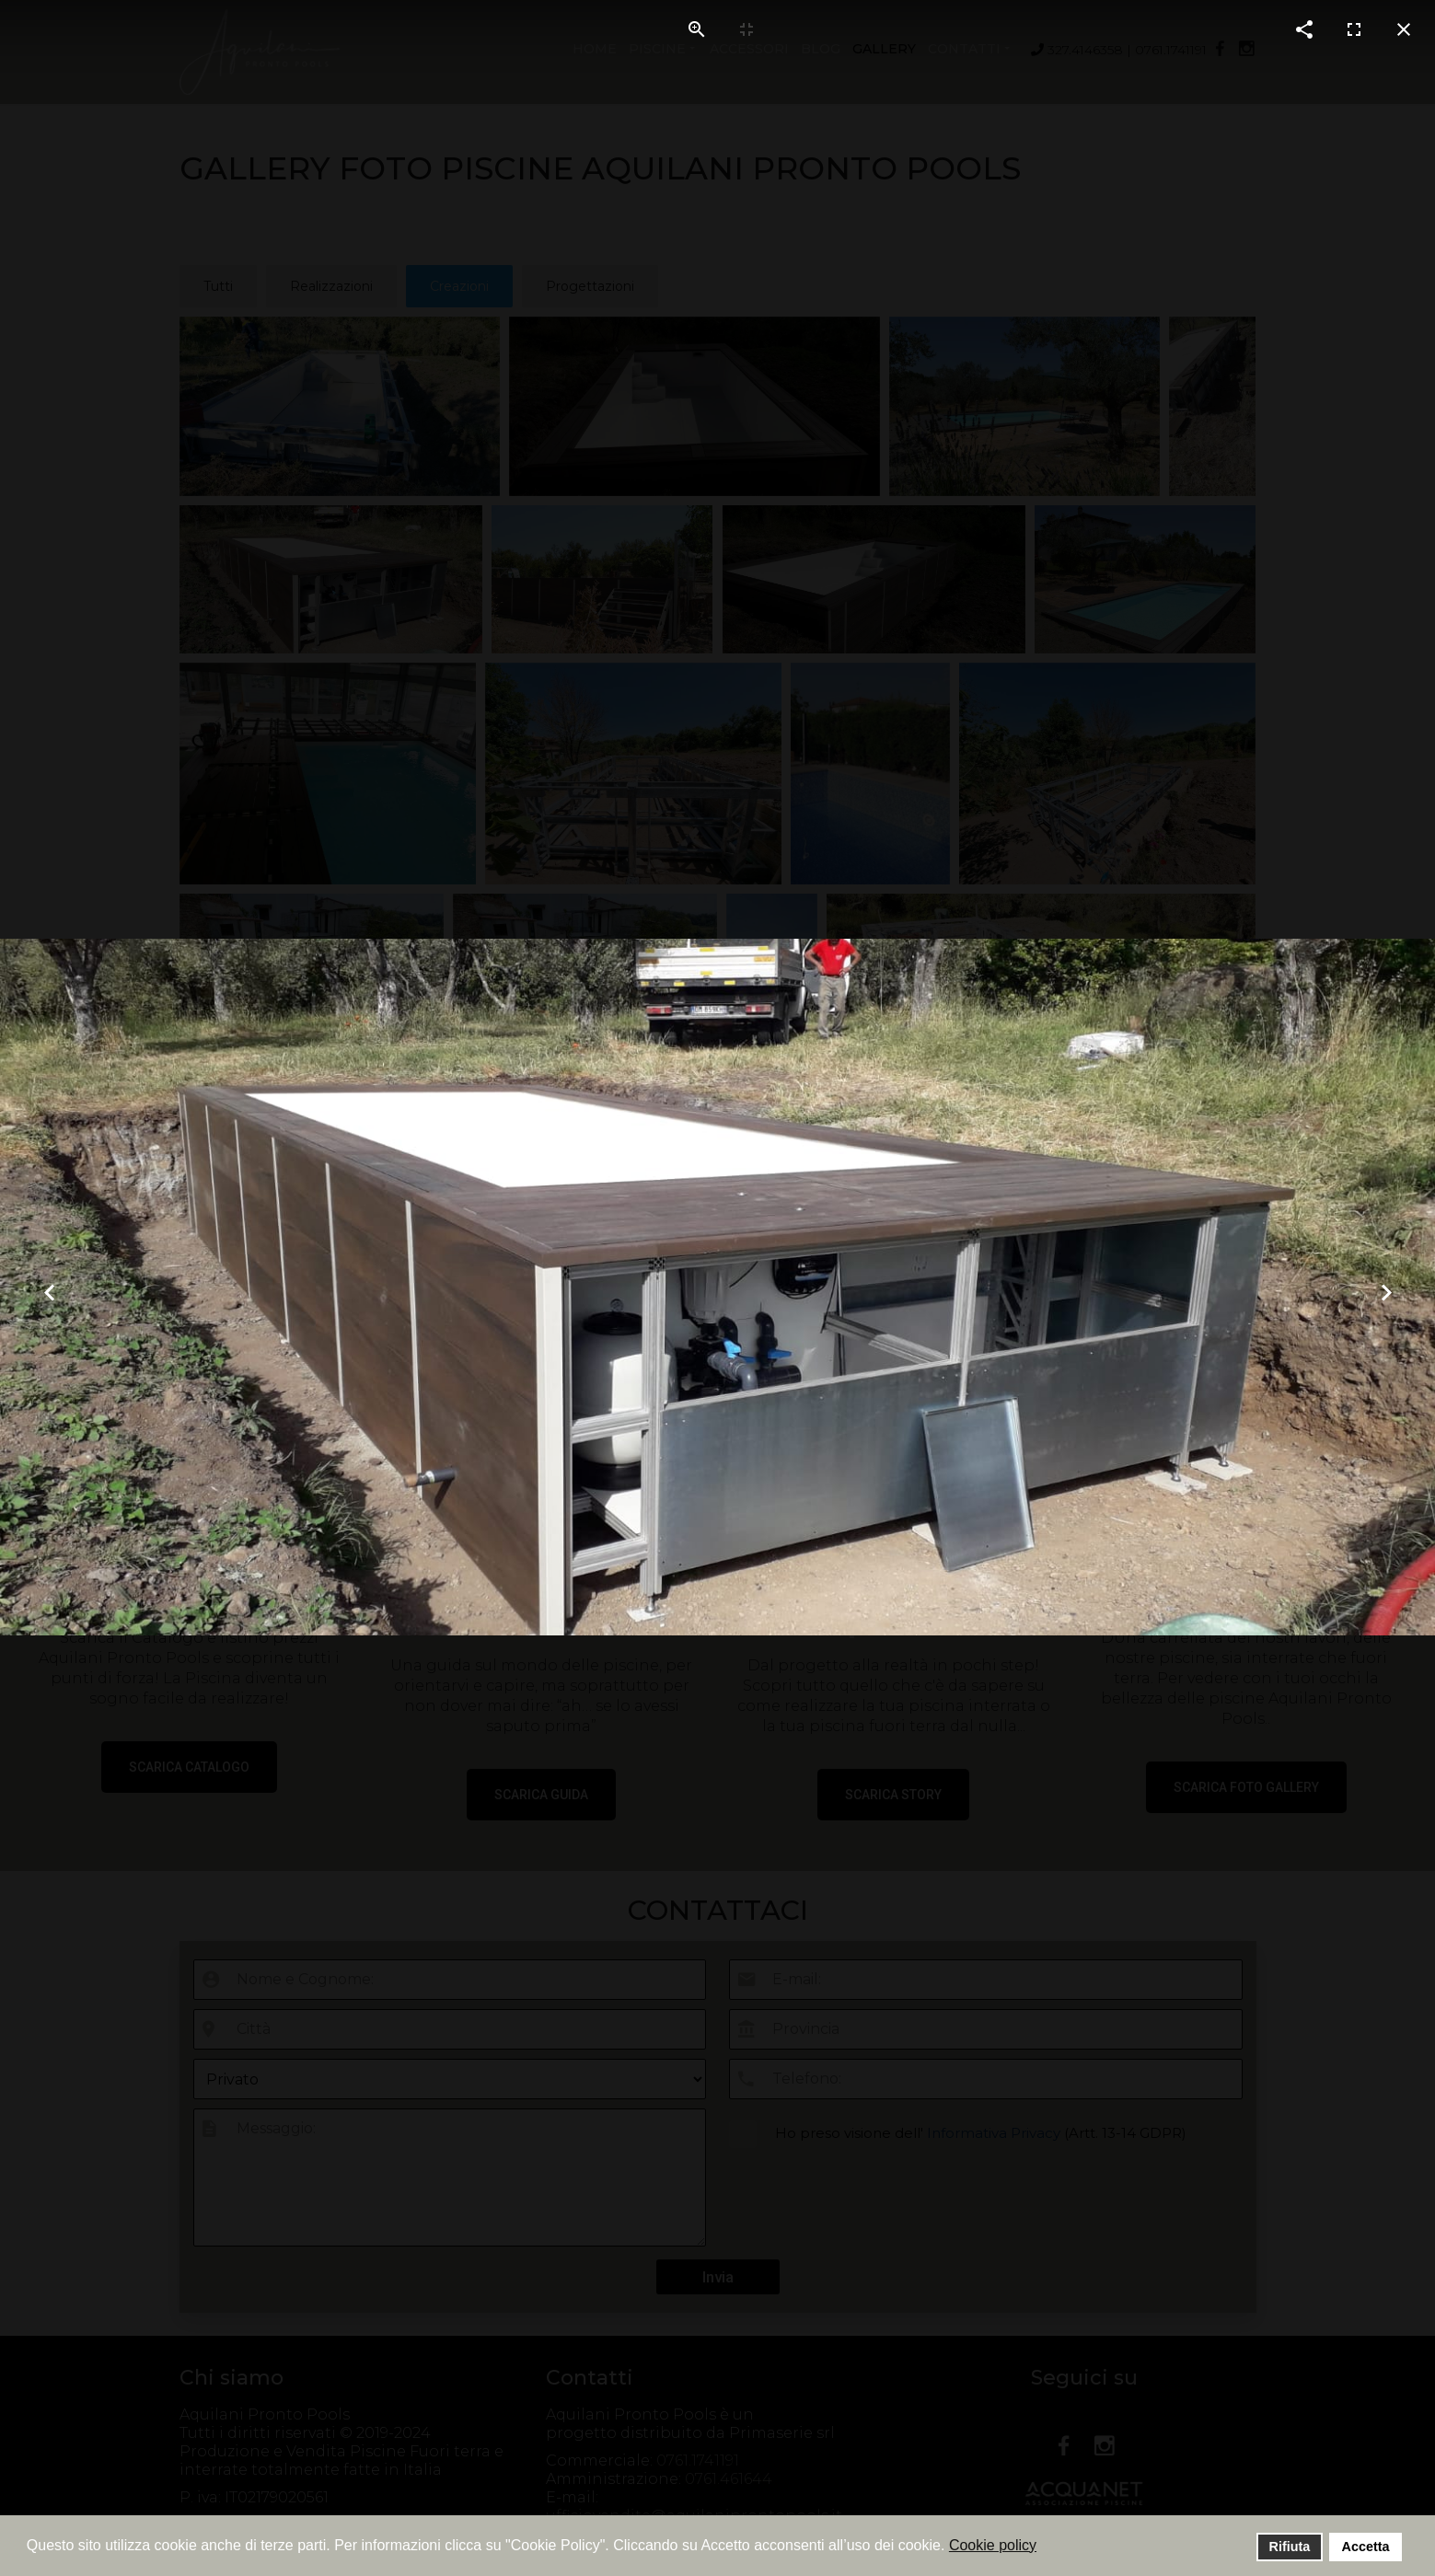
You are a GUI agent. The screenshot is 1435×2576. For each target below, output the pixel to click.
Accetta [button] (1366, 2546)
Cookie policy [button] (992, 2545)
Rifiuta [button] (1290, 2546)
